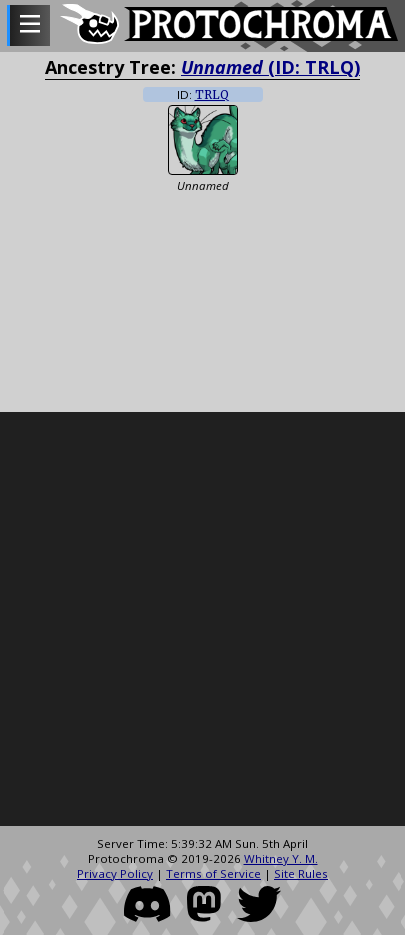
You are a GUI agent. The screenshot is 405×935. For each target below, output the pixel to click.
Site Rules (301, 873)
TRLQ (212, 95)
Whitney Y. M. (281, 858)
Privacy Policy (115, 873)
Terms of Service (213, 873)
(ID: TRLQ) (270, 67)
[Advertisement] (202, 619)
